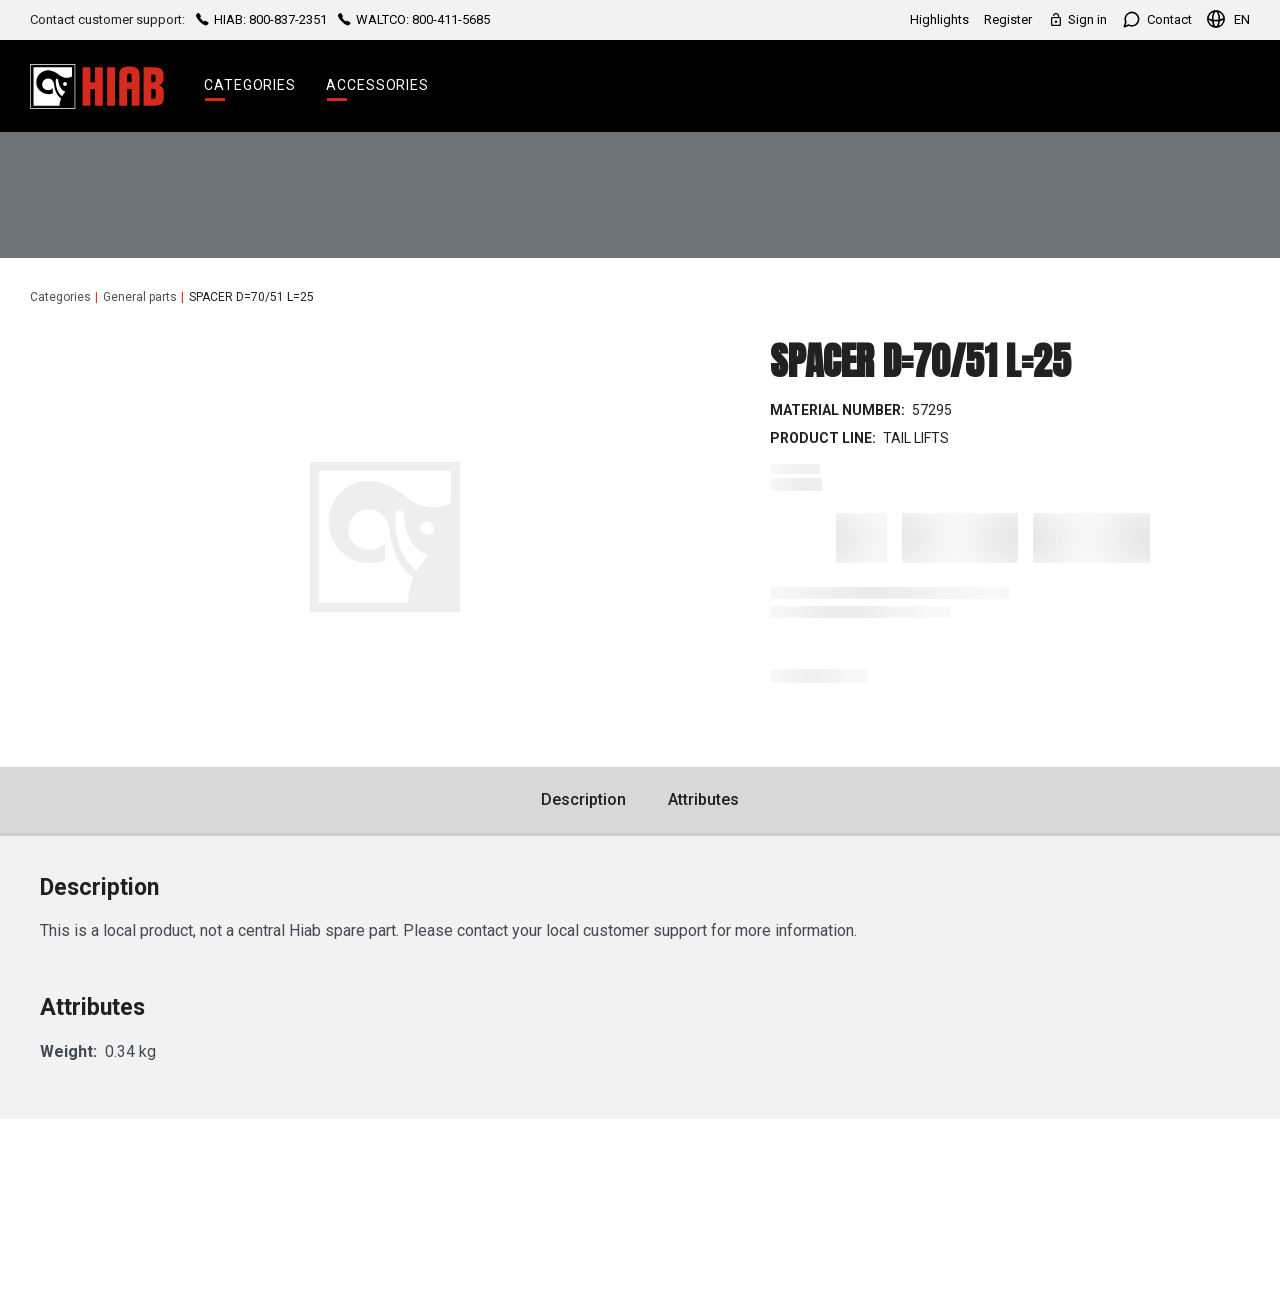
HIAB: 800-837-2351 (261, 19)
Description (583, 799)
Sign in (1077, 19)
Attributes (703, 799)
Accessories (377, 85)
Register (1008, 19)
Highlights (939, 19)
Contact (1157, 19)
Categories (250, 85)
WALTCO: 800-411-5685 (412, 19)
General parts (140, 297)
